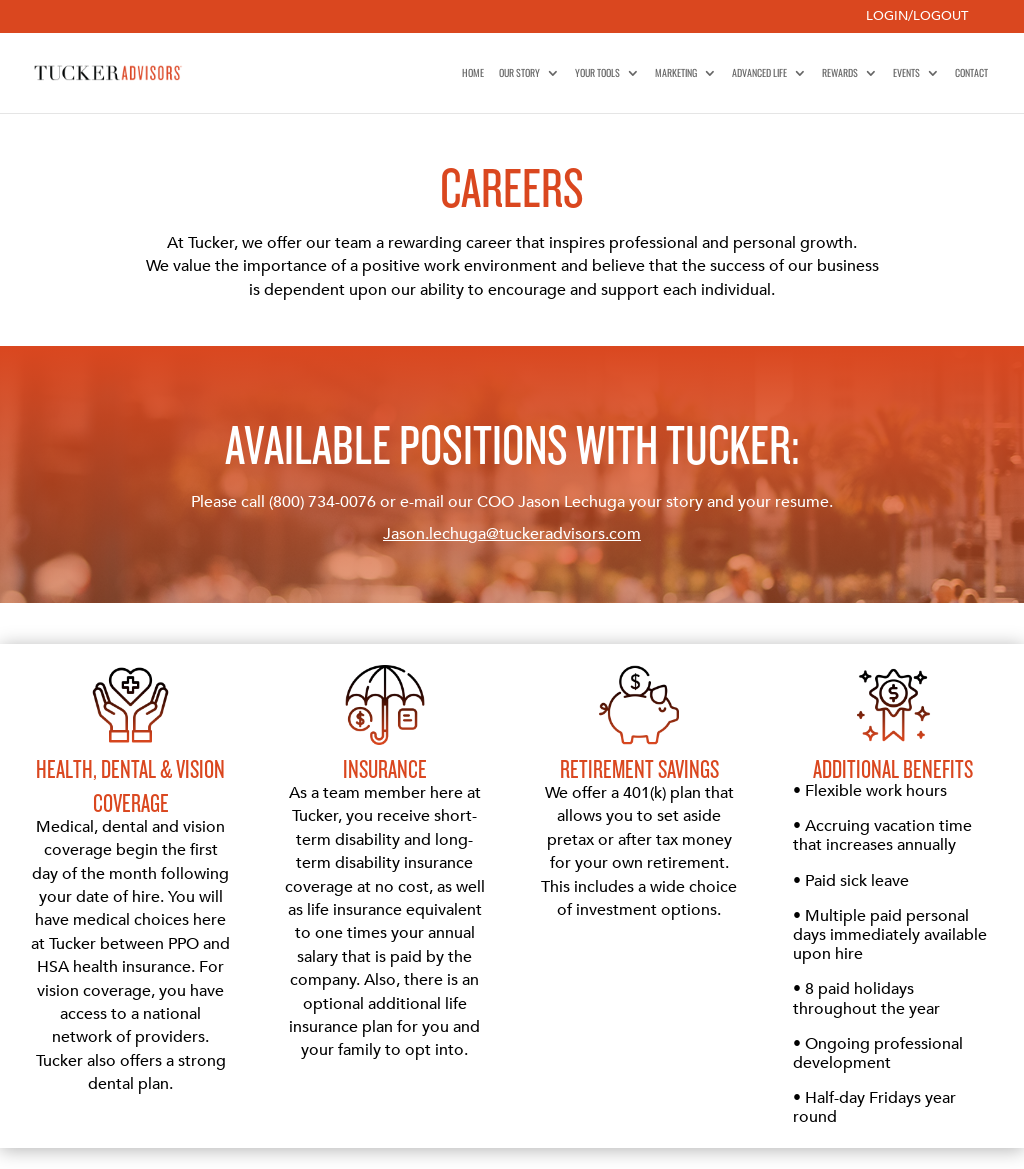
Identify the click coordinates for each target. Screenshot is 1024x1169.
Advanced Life (759, 73)
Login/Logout (917, 17)
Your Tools (597, 73)
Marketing (676, 73)
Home (473, 73)
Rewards (840, 73)
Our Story (519, 73)
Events (906, 73)
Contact (971, 73)
